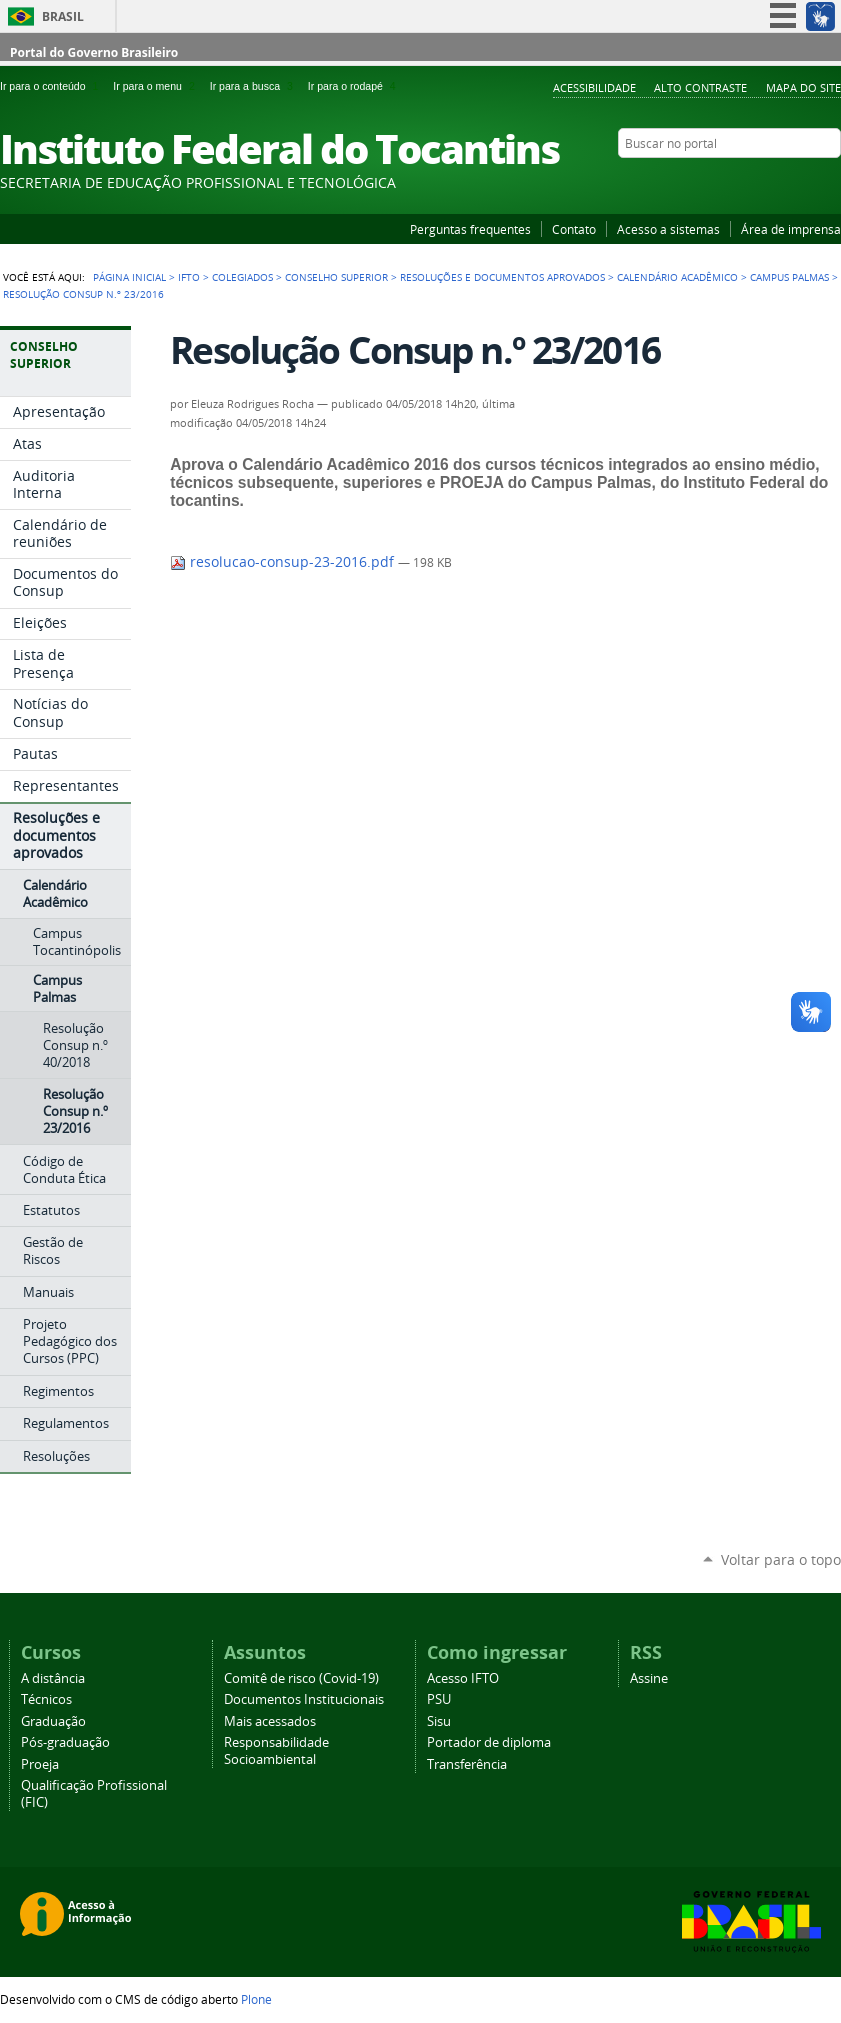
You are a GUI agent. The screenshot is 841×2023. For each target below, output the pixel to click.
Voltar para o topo (781, 1559)
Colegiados (242, 277)
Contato (574, 229)
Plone (256, 1999)
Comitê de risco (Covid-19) (301, 1678)
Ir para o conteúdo (52, 86)
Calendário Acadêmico (677, 277)
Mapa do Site (803, 87)
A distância (53, 1678)
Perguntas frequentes (470, 229)
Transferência (467, 1764)
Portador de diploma (489, 1742)
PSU (439, 1699)
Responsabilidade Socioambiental (276, 1751)
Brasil (63, 16)
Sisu (439, 1721)
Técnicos (46, 1699)
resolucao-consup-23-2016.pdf (284, 562)
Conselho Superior (336, 277)
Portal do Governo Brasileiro (94, 52)
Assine (649, 1678)
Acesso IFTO (463, 1678)
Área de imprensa (791, 229)
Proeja (40, 1764)
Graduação (53, 1721)
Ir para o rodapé (354, 86)
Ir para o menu (157, 86)
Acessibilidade (594, 87)
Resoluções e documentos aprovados (502, 277)
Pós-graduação (65, 1742)
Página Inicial (129, 277)
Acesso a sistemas (668, 229)
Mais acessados (270, 1721)
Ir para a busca (255, 86)
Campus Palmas (789, 277)
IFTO (189, 277)
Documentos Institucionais (304, 1699)
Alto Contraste (700, 87)
